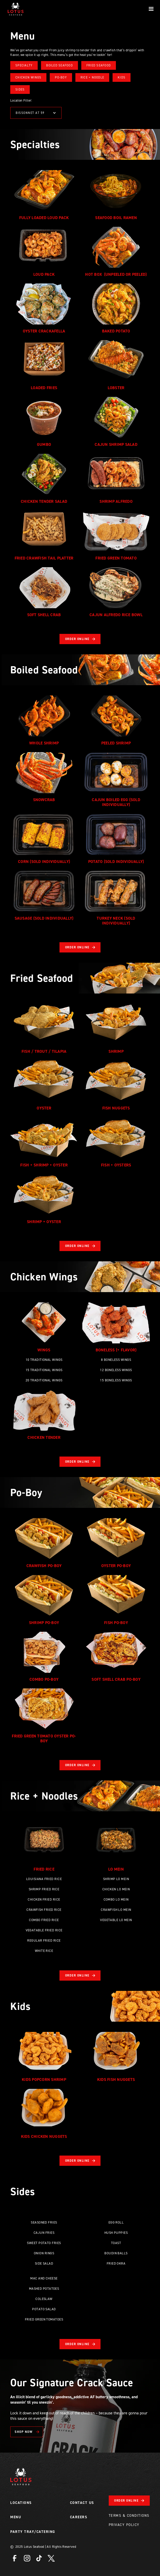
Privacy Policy (124, 2524)
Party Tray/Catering (32, 2531)
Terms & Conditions (129, 2515)
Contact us (82, 2502)
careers (78, 2517)
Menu (15, 2517)
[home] (14, 9)
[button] (151, 9)
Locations (21, 2502)
